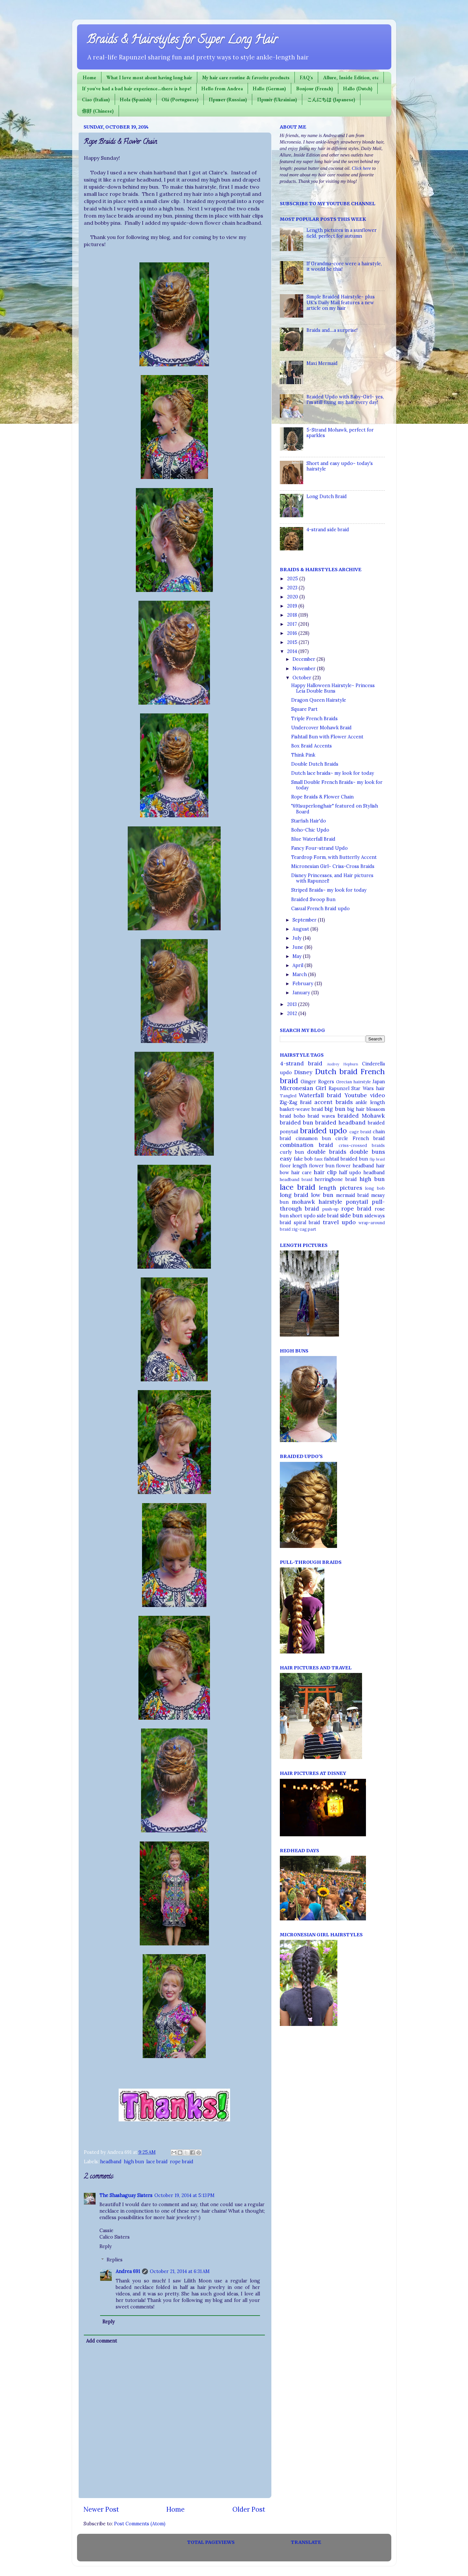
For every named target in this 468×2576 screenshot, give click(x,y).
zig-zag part (304, 1229)
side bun (351, 1215)
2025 (293, 579)
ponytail (357, 1201)
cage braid (360, 1132)
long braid (294, 1195)
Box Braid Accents (311, 746)
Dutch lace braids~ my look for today (332, 773)
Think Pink (303, 755)
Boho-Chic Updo (310, 830)
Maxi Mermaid (322, 363)
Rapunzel (339, 1088)
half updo (350, 1172)
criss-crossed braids (362, 1145)
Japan (378, 1082)
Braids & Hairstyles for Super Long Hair (182, 40)
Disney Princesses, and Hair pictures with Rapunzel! (332, 878)
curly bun (292, 1152)
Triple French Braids (314, 719)
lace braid (157, 2162)
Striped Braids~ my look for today (329, 890)
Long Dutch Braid (326, 496)
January (301, 993)
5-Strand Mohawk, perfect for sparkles (340, 432)
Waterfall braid (320, 1095)
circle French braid (360, 1138)
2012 (292, 1013)
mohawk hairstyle (317, 1201)
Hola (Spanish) (135, 99)
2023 (293, 588)
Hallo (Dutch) (357, 88)
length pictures (340, 1187)
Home (89, 77)
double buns (367, 1151)
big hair (356, 1109)
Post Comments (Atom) (139, 2524)
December (304, 659)
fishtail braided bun (346, 1159)
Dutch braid (336, 1071)
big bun (335, 1108)
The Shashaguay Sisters (125, 2195)
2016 (292, 633)
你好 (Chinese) (98, 111)
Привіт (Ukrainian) (277, 99)
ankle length (370, 1102)
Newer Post (101, 2509)
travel (331, 1222)
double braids (326, 1151)
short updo (303, 1216)
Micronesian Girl (303, 1088)
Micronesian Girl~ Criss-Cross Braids (332, 866)
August (301, 929)
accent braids (333, 1102)
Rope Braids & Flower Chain (322, 797)
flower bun (321, 1166)
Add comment (101, 2341)
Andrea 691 (128, 2271)
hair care (301, 1172)
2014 (292, 651)
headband (111, 2162)
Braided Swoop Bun (313, 899)
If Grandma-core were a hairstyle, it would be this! (344, 266)
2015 (293, 642)
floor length (293, 1166)
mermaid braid (352, 1195)
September (305, 920)
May (297, 956)
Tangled (288, 1096)
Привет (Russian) (228, 99)
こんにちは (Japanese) (331, 99)
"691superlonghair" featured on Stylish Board (334, 808)
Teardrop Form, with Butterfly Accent (334, 857)
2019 (292, 606)
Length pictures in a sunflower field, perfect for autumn (341, 233)
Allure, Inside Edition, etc (351, 77)
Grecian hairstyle (353, 1082)
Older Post (248, 2509)
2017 (292, 624)
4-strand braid (301, 1063)
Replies (115, 2260)
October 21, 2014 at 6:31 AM (180, 2271)
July (297, 938)
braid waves (321, 1116)
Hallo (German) (269, 88)
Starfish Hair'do (308, 821)
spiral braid (307, 1222)
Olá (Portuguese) (180, 99)
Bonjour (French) (314, 88)
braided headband (340, 1122)
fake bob (303, 1159)
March (300, 974)
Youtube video (364, 1095)
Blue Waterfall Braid (313, 839)
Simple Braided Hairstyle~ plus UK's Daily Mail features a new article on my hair (340, 302)
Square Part (304, 709)
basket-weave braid (301, 1109)
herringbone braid (336, 1179)
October (302, 678)
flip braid (377, 1159)
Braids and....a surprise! (332, 330)
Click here (361, 168)
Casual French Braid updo (320, 908)
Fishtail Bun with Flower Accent (327, 737)
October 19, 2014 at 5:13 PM (184, 2195)
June (298, 947)
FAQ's (306, 77)
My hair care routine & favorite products (246, 77)
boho (299, 1116)
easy (286, 1158)
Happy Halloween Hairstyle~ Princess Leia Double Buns (333, 688)
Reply (105, 2246)
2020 (293, 597)
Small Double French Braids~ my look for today (337, 785)
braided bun (296, 1122)
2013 (292, 1004)
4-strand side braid (327, 530)
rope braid (181, 2162)
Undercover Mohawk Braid (321, 728)
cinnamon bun (313, 1138)
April (298, 965)
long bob (374, 1188)
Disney (303, 1072)
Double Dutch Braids (314, 764)
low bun (322, 1195)
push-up (330, 1209)
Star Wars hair (367, 1088)
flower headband (355, 1166)
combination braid (306, 1145)
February (303, 983)
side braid (328, 1216)
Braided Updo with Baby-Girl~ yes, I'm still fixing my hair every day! (345, 399)
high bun (134, 2162)
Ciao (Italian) (96, 99)
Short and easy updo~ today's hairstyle (339, 466)
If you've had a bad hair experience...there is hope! (136, 88)
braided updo (323, 1130)
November (304, 669)
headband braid (296, 1179)
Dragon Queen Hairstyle (318, 700)
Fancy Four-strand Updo (319, 848)
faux (318, 1159)
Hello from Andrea (222, 88)
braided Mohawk (361, 1115)
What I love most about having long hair (149, 77)
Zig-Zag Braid (296, 1102)
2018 (292, 615)
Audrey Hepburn (342, 1064)
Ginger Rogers (317, 1082)
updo (349, 1222)
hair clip (325, 1172)
